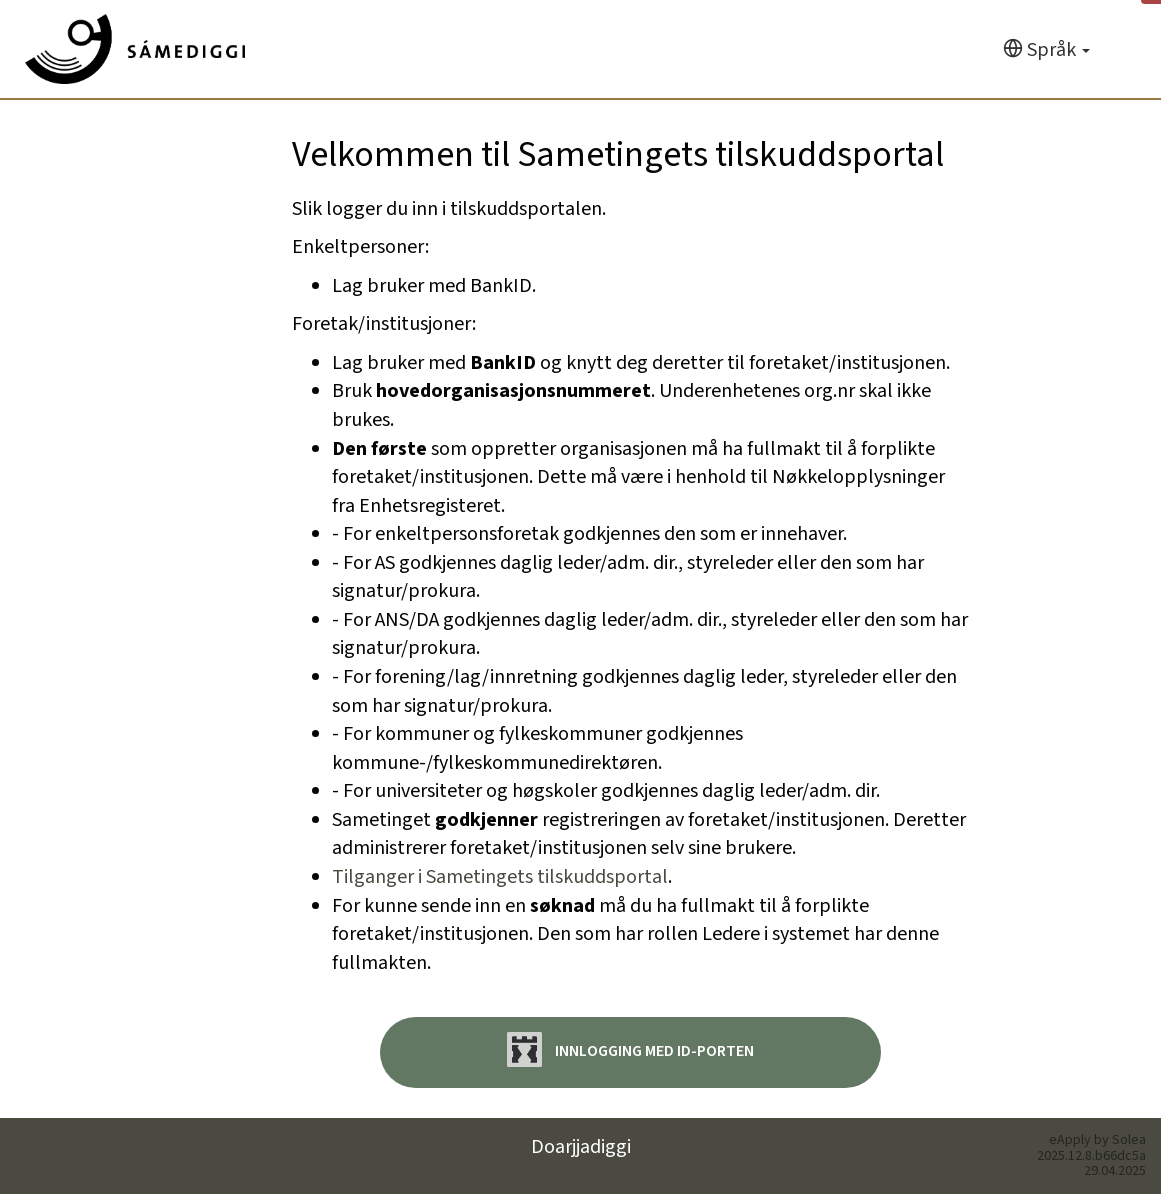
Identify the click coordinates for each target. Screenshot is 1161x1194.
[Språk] (1046, 50)
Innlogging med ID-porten (630, 1049)
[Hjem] (135, 49)
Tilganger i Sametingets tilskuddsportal (500, 877)
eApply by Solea (1097, 1140)
